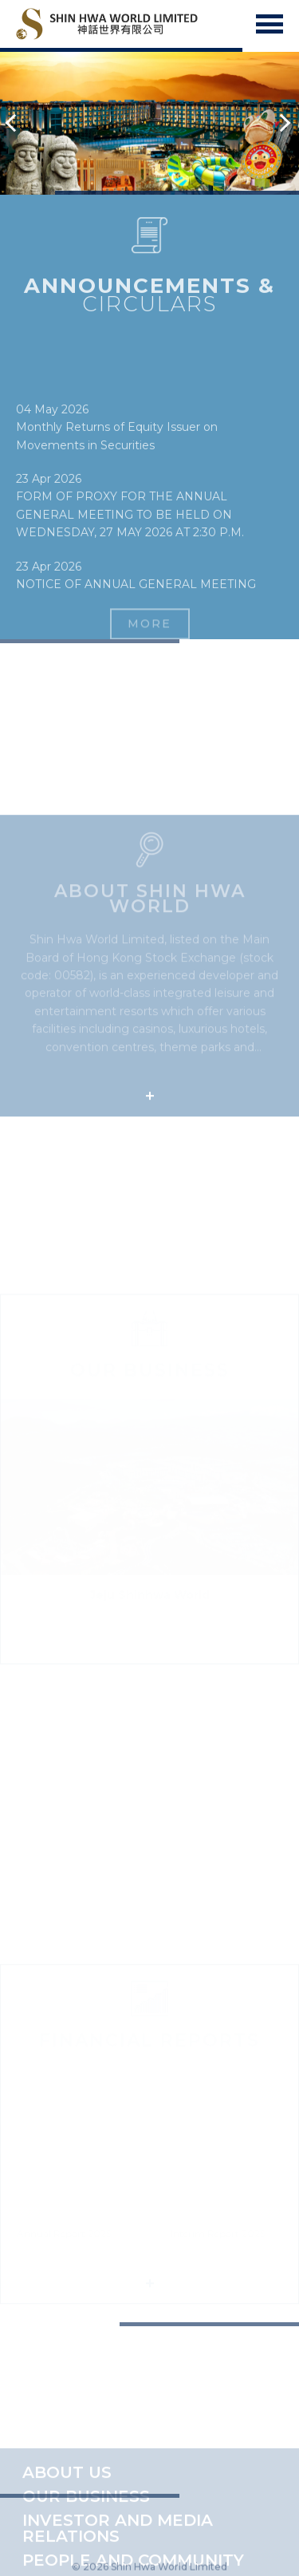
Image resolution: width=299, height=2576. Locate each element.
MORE (149, 630)
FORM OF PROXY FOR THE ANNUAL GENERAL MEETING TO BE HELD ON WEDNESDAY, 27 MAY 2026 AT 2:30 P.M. (130, 550)
